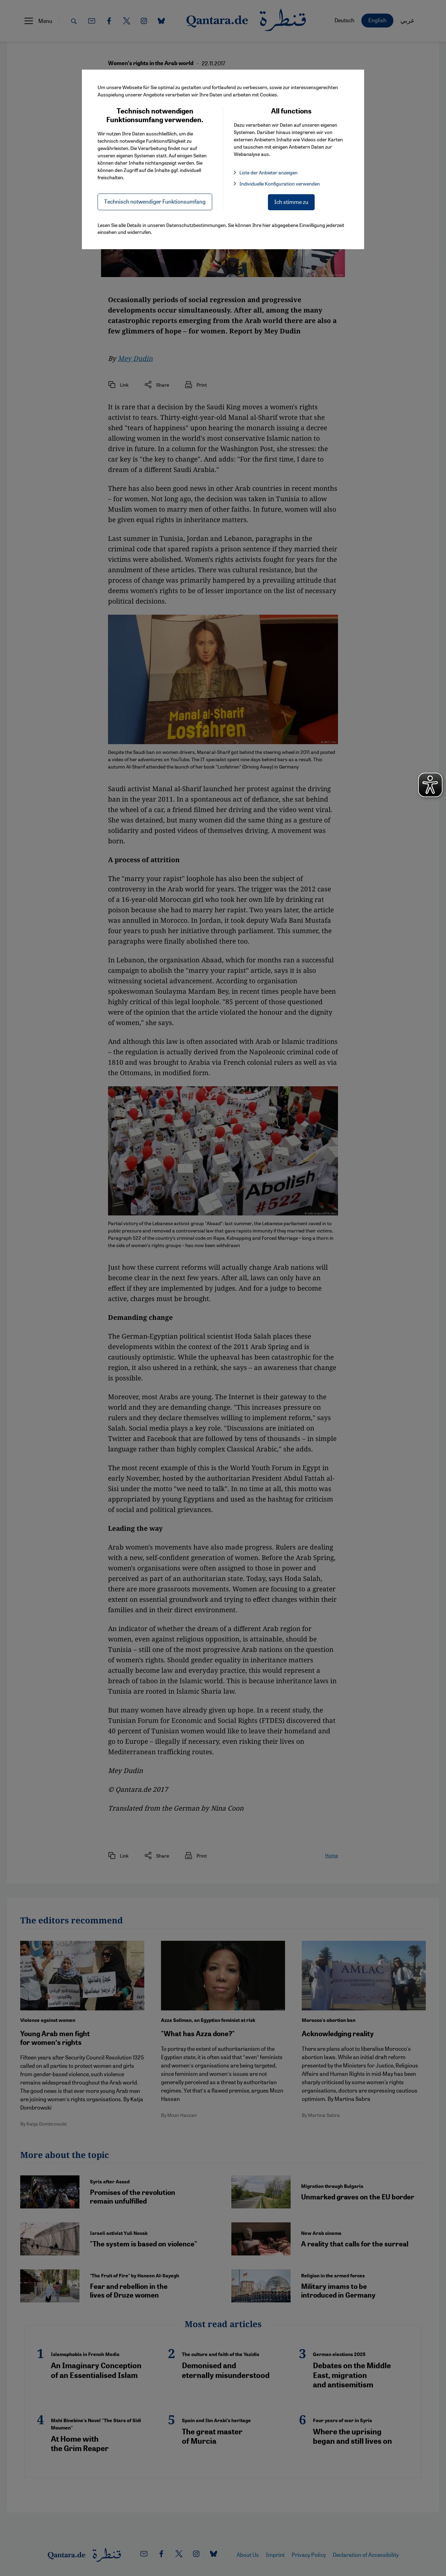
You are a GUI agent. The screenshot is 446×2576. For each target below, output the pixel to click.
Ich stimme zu (291, 201)
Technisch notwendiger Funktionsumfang (155, 201)
